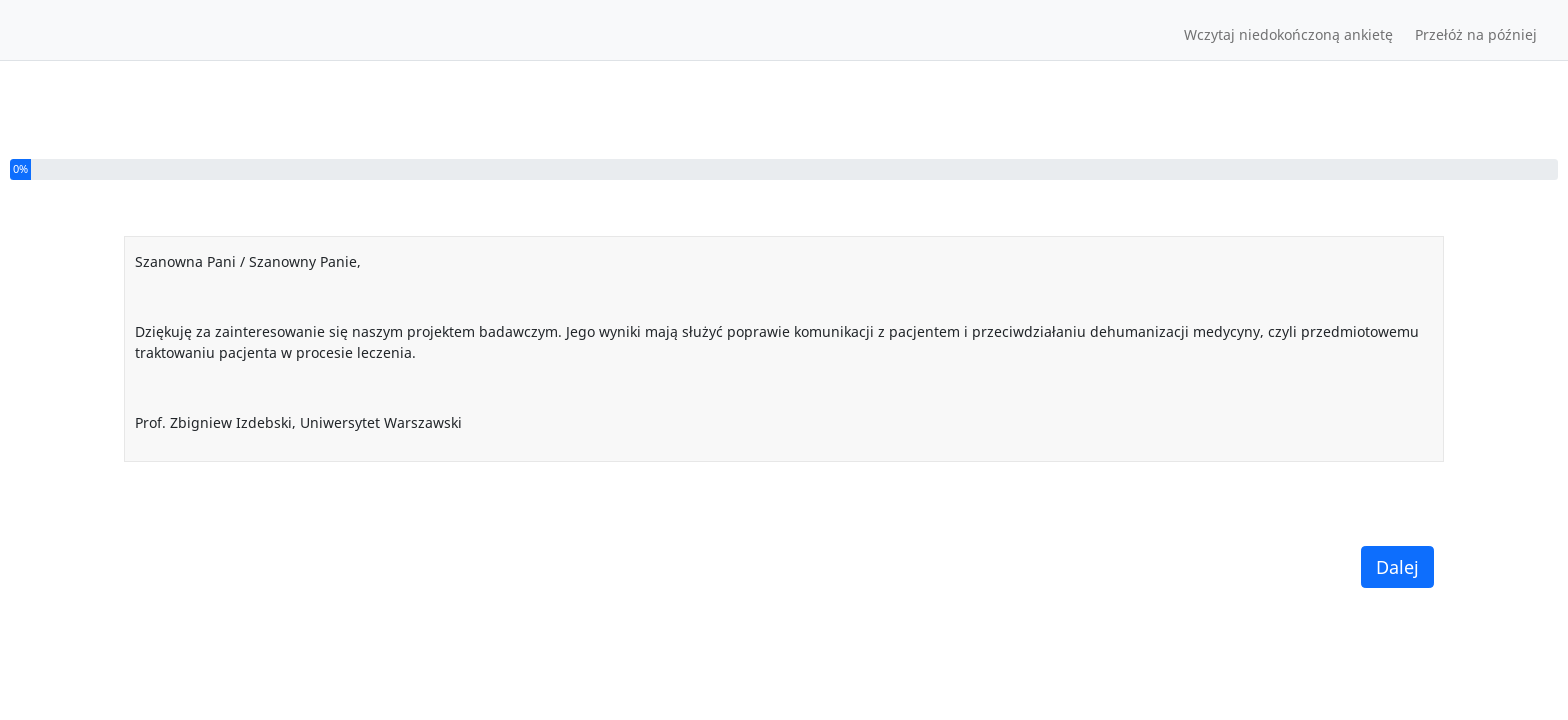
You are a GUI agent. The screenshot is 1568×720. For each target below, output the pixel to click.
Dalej (1397, 567)
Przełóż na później (1476, 34)
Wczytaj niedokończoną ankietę (1288, 34)
